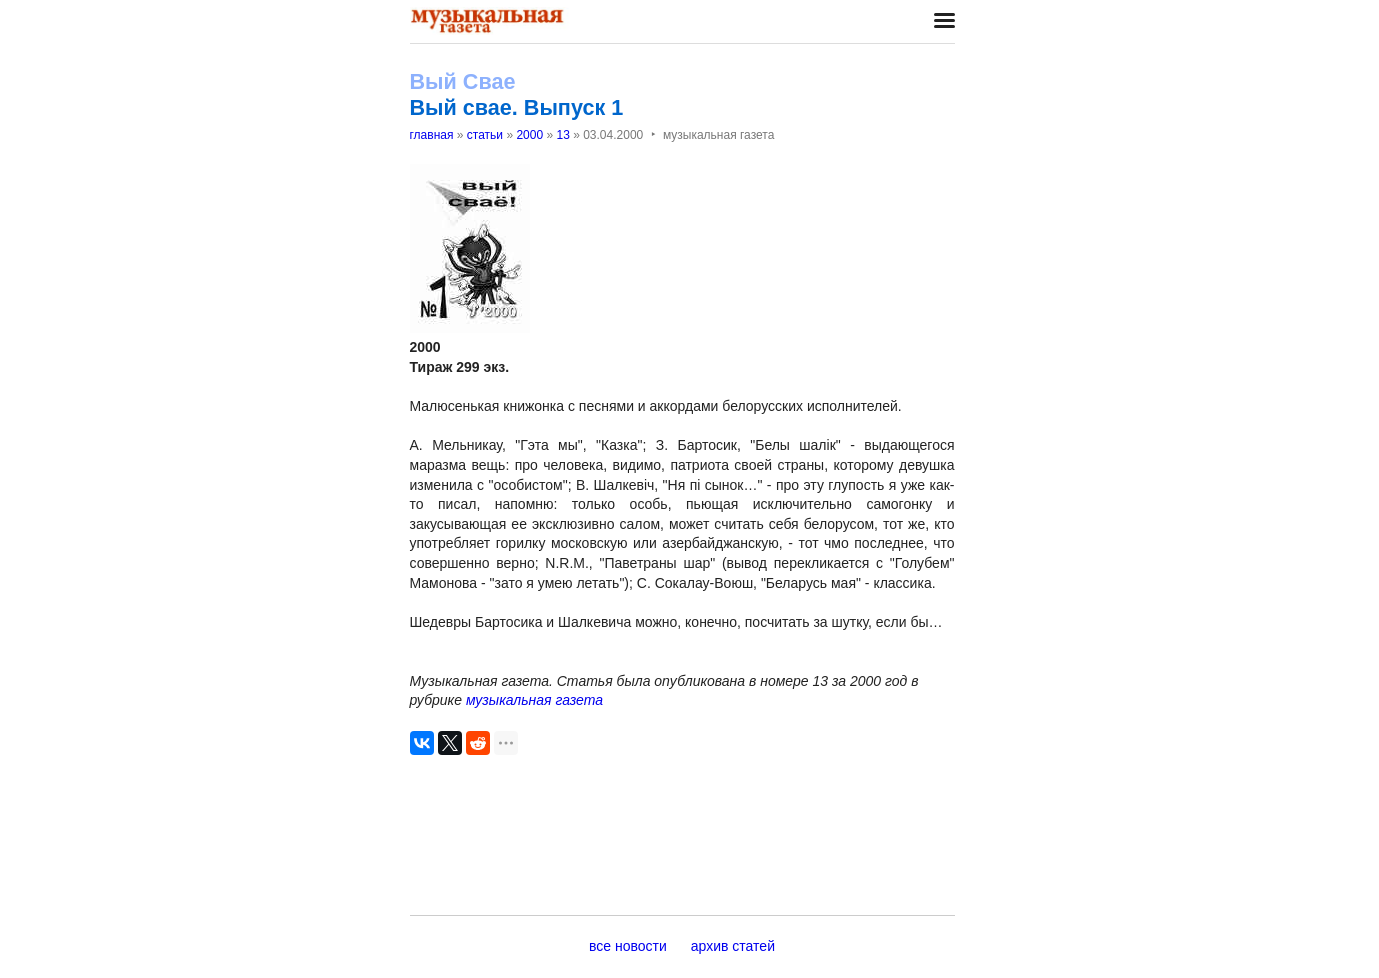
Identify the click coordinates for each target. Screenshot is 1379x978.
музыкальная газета (534, 700)
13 (562, 135)
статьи (485, 135)
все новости (628, 946)
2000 (529, 135)
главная (432, 135)
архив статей (733, 946)
